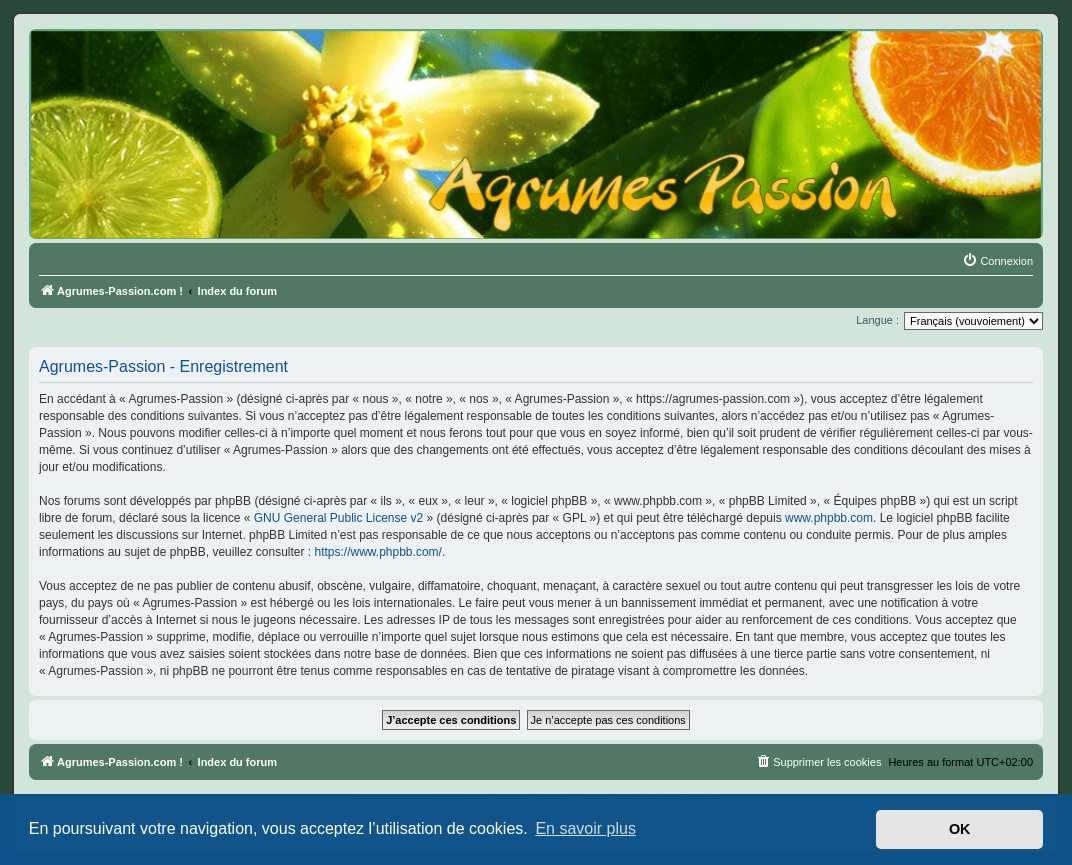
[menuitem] (997, 261)
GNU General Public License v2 (338, 518)
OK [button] (960, 829)
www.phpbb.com (829, 518)
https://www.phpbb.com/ (377, 552)
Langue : (877, 320)
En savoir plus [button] (585, 828)
